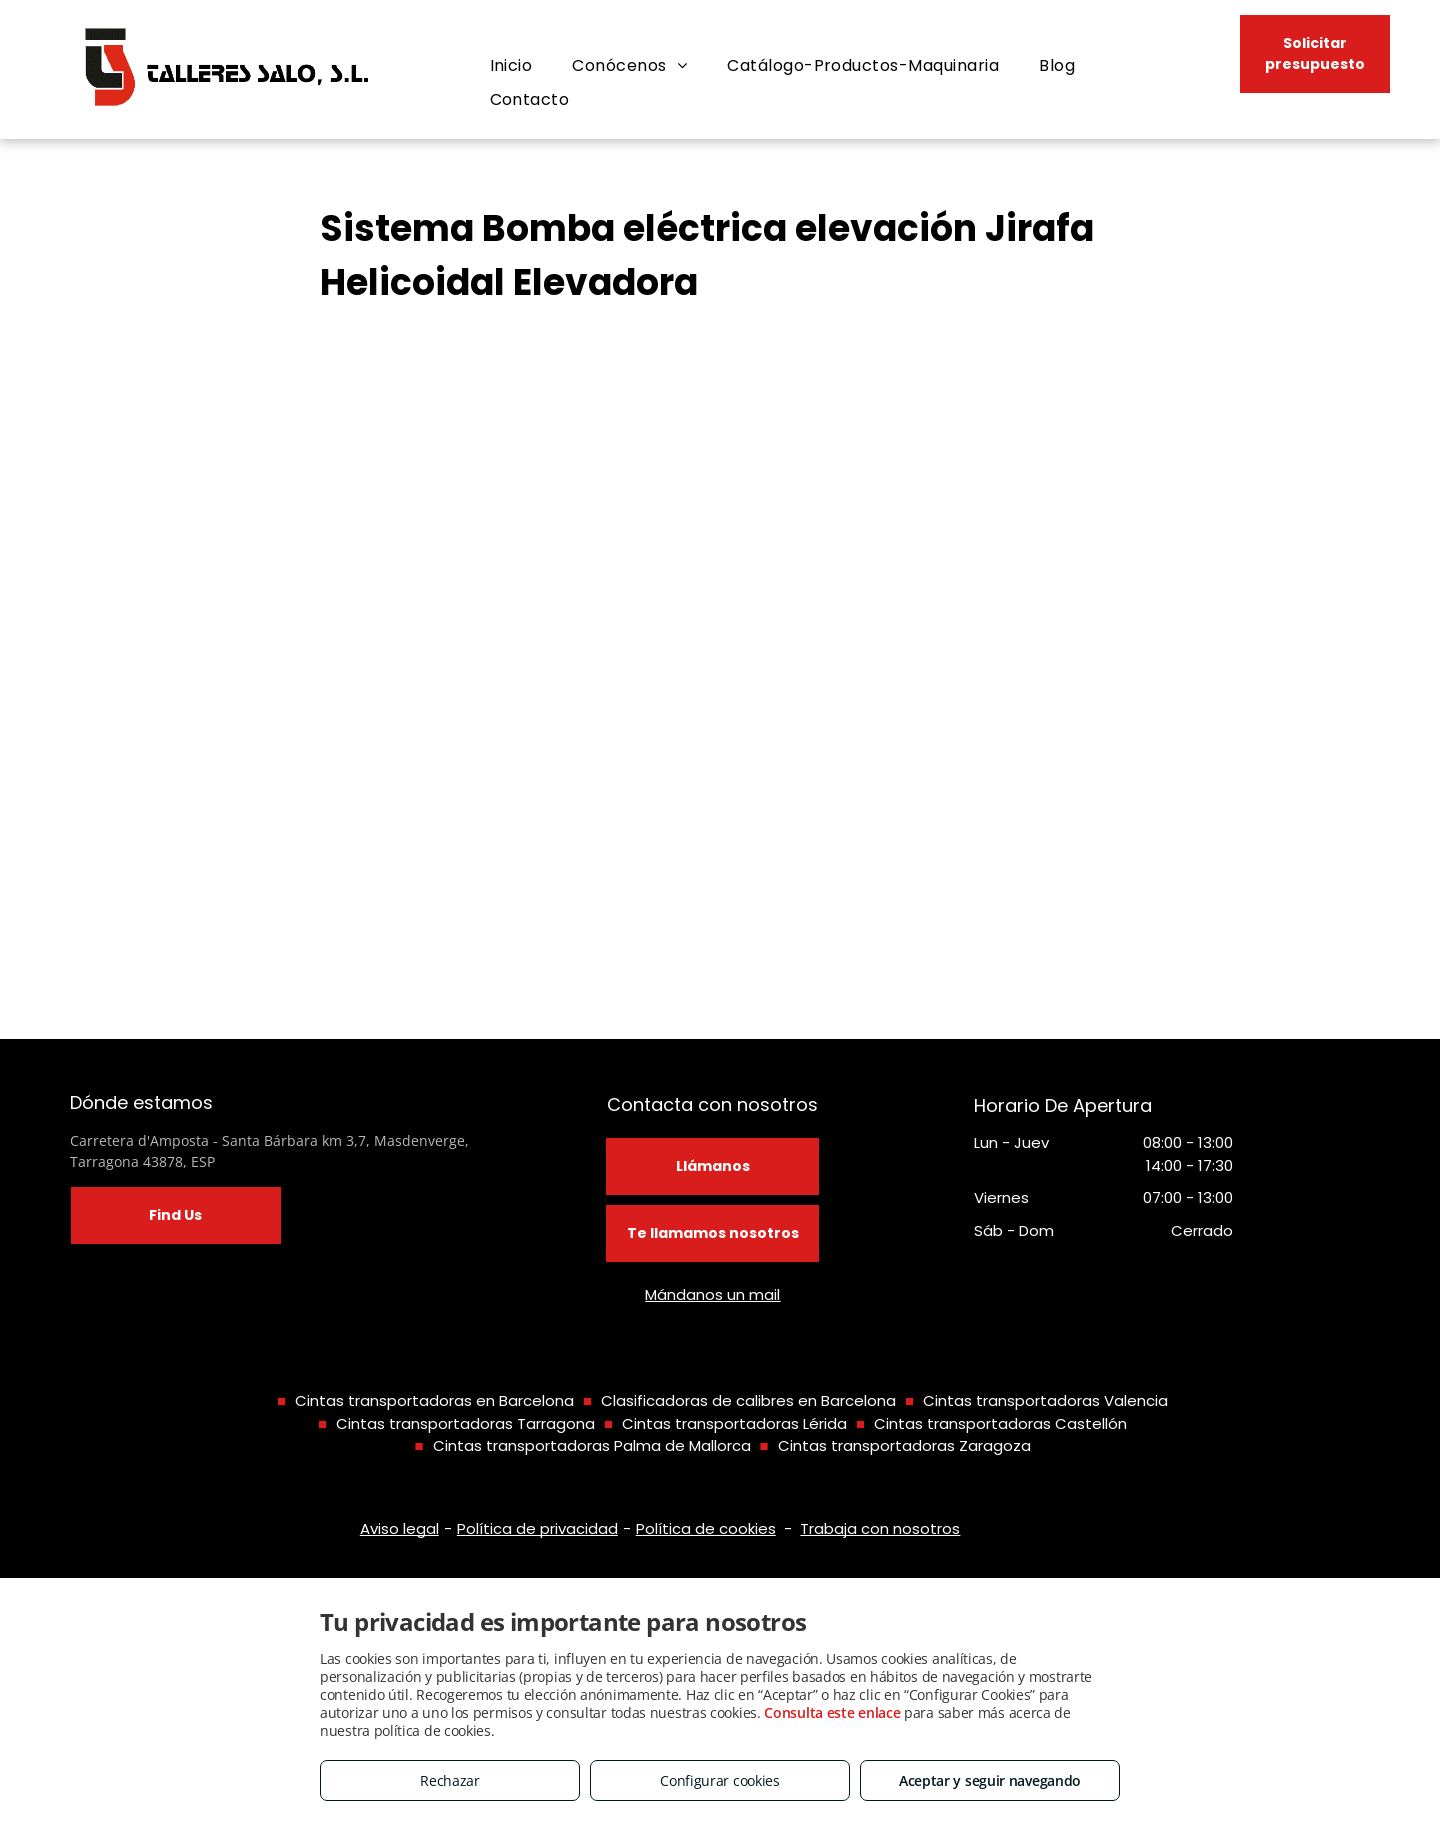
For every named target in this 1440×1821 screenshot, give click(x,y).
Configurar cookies (720, 1780)
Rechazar (450, 1780)
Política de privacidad (537, 1528)
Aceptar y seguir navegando (990, 1780)
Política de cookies (706, 1528)
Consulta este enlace (832, 1712)
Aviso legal (399, 1528)
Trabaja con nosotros (880, 1528)
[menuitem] (511, 66)
